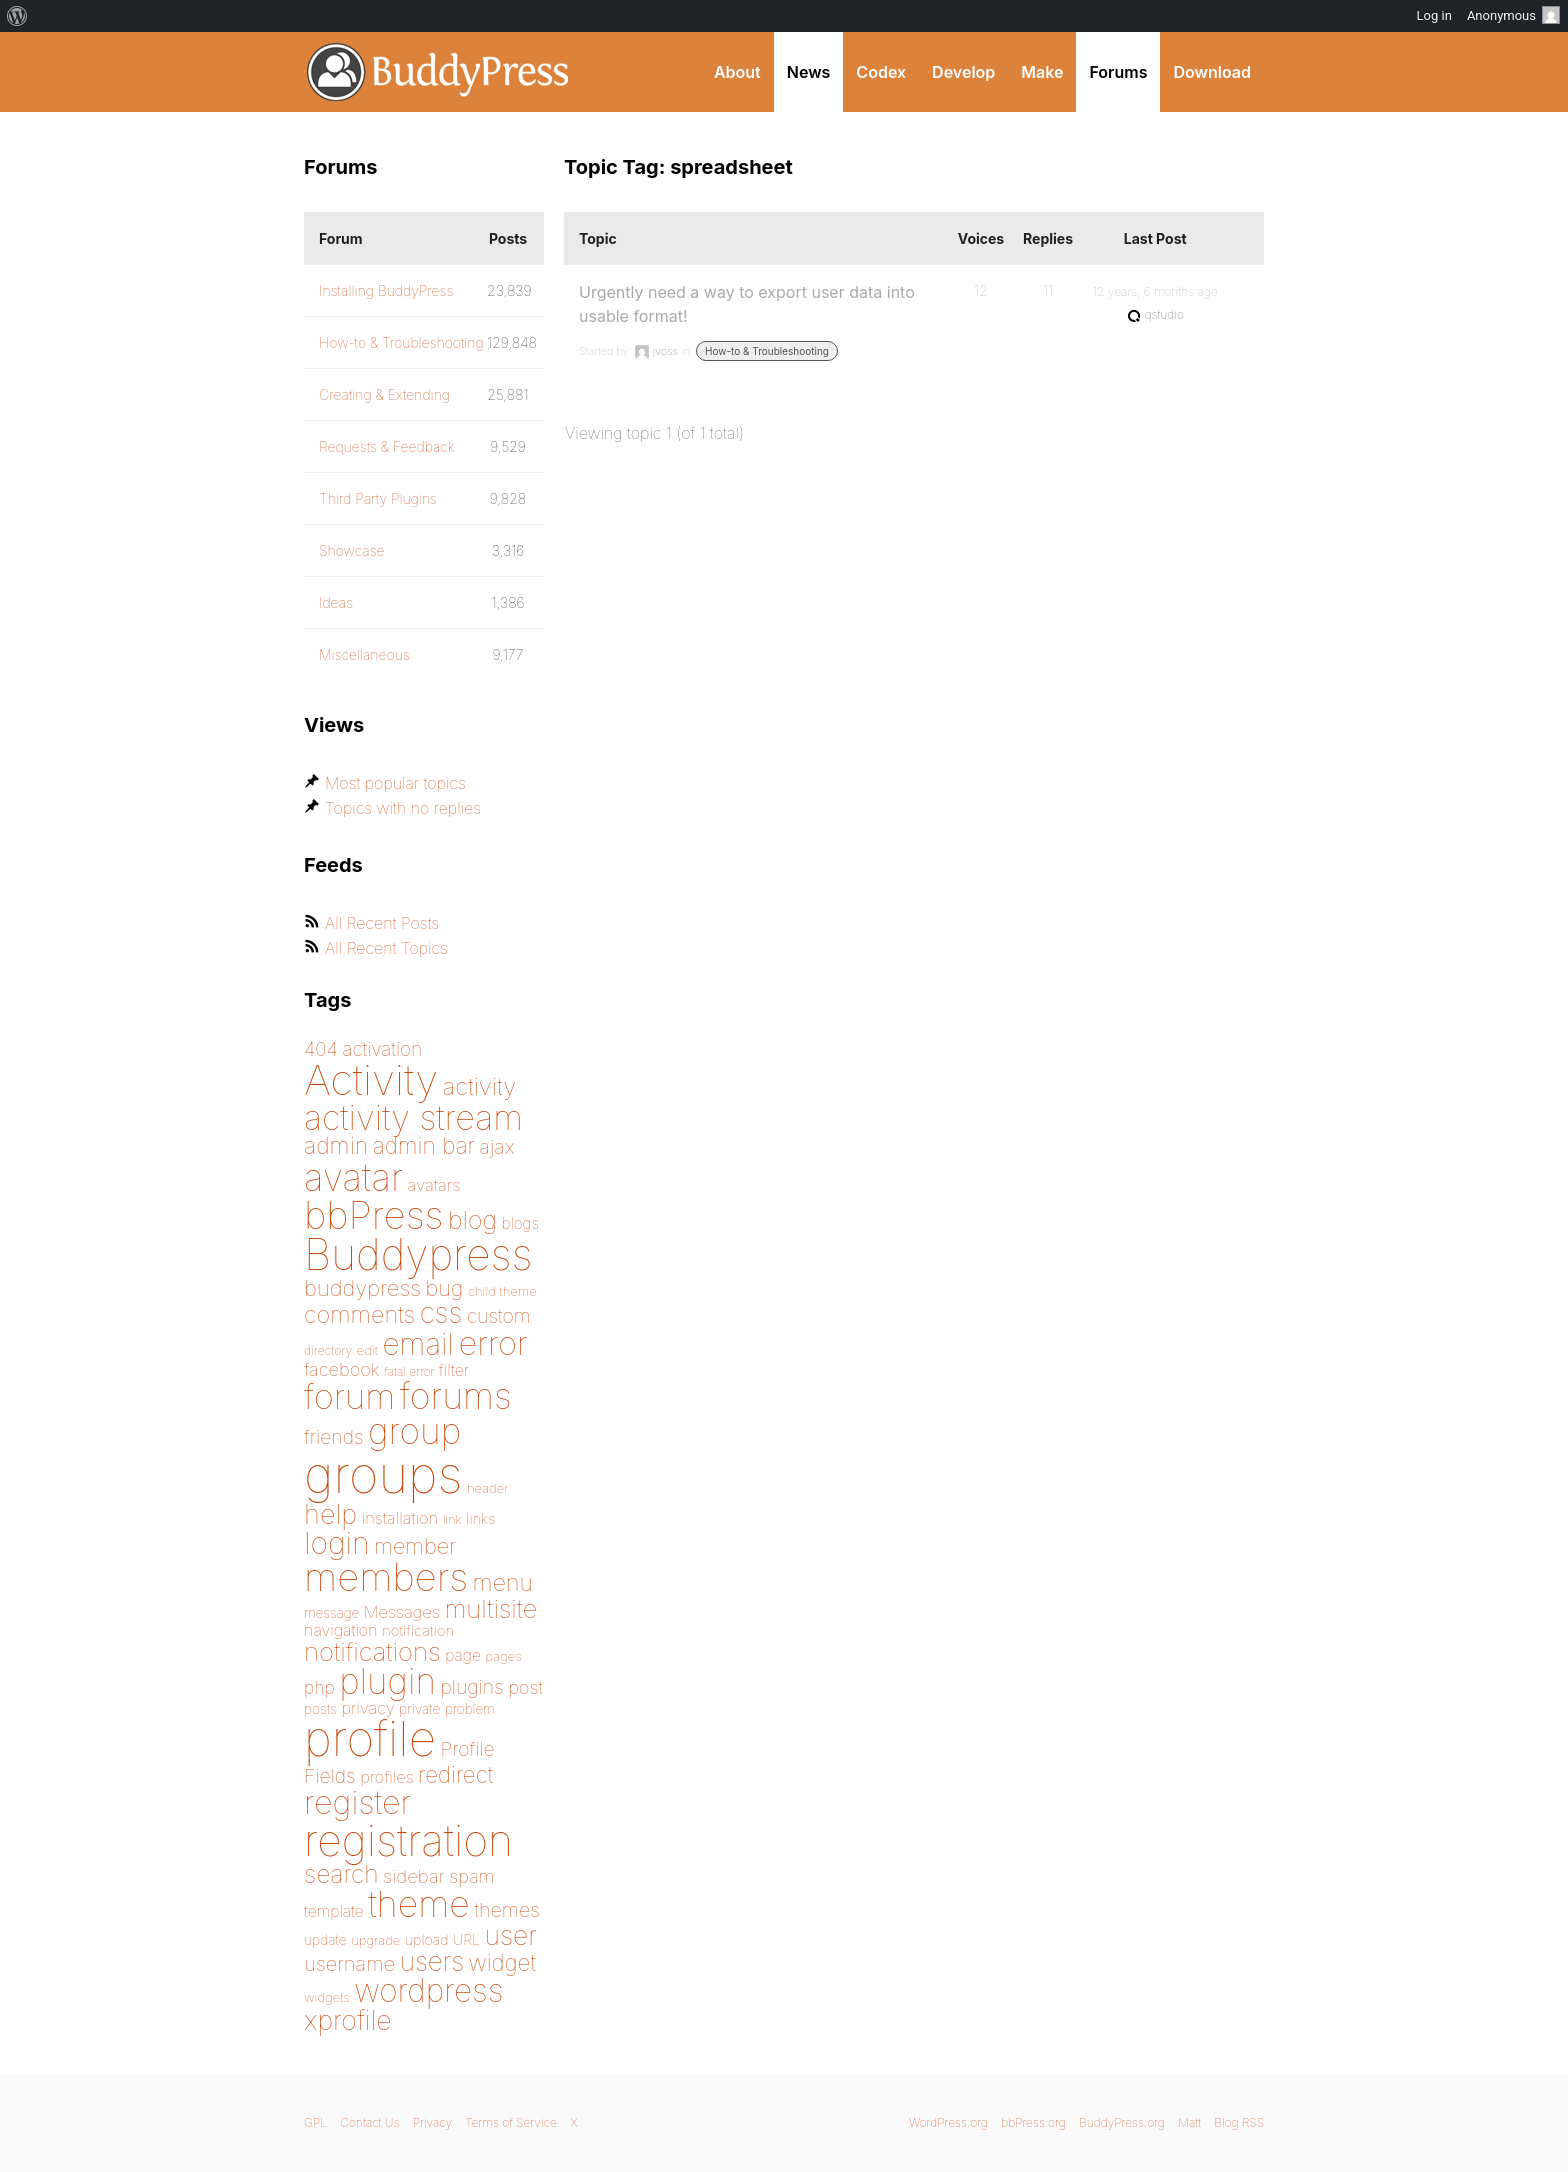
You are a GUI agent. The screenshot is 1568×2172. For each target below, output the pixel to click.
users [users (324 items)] (432, 1961)
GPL (315, 2122)
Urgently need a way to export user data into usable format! (747, 304)
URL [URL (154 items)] (466, 1939)
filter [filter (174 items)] (454, 1370)
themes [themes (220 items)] (507, 1910)
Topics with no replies (403, 808)
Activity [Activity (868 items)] (371, 1079)
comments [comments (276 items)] (359, 1314)
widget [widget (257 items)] (502, 1962)
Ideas (336, 602)
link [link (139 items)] (452, 1519)
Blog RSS (1239, 2122)
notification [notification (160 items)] (418, 1630)
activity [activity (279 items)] (480, 1086)
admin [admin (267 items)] (336, 1146)
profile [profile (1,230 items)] (370, 1739)
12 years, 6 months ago (1155, 291)
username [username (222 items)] (349, 1963)
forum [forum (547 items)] (349, 1396)
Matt (1189, 2122)
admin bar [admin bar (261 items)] (424, 1145)
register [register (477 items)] (357, 1802)
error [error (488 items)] (492, 1343)
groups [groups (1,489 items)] (383, 1474)
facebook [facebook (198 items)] (342, 1369)
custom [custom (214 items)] (499, 1316)
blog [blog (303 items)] (472, 1220)
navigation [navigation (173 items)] (341, 1630)
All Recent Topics (386, 948)
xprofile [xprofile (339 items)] (348, 2020)
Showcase (352, 550)
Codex (881, 72)
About (737, 72)
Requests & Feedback (387, 446)
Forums (1118, 72)
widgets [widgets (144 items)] (327, 1997)
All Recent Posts (382, 923)
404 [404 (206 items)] (321, 1049)
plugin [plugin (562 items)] (387, 1681)
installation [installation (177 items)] (400, 1518)
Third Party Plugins (378, 498)
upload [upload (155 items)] (427, 1939)
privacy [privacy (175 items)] (367, 1708)
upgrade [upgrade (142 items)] (375, 1940)
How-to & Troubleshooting (767, 351)
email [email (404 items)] (417, 1344)
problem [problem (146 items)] (470, 1709)
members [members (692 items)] (386, 1577)
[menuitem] (17, 16)
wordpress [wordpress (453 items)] (428, 1990)
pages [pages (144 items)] (503, 1656)
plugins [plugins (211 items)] (471, 1687)
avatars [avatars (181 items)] (434, 1185)
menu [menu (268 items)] (503, 1583)
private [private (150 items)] (419, 1709)
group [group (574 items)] (414, 1431)
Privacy (432, 2122)
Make (1042, 72)
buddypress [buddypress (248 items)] (362, 1288)
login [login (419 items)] (337, 1543)
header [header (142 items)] (488, 1488)
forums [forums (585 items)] (456, 1396)
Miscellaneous (364, 654)
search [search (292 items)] (341, 1874)
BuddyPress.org (438, 72)
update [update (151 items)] (325, 1940)
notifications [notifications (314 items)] (372, 1651)
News (809, 72)
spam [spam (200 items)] (471, 1876)
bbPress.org (1033, 2122)
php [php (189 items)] (319, 1687)
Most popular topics (395, 783)
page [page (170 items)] (463, 1655)
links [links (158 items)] (480, 1519)
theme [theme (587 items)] (418, 1904)
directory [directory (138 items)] (328, 1350)
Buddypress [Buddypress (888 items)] (418, 1254)
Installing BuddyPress (386, 290)
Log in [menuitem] (1434, 15)
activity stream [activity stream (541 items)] (413, 1117)
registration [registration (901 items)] (408, 1840)
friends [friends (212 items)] (334, 1437)
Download (1212, 72)
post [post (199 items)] (525, 1687)
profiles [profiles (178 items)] (387, 1777)
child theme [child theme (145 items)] (502, 1291)
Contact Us (369, 2122)
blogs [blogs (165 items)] (520, 1223)
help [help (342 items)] (330, 1514)
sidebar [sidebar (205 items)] (414, 1876)
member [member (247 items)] (415, 1546)
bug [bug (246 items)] (445, 1288)
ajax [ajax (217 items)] (497, 1147)
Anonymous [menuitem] (1513, 15)
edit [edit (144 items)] (367, 1350)
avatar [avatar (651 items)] (353, 1177)
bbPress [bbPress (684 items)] (374, 1215)
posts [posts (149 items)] (320, 1709)
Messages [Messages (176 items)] (402, 1612)
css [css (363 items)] (441, 1313)
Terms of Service (510, 2122)
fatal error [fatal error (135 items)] (409, 1371)
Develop (963, 72)
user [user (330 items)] (511, 1935)
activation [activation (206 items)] (382, 1049)
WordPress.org (948, 2122)
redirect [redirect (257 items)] (455, 1774)
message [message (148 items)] (331, 1613)
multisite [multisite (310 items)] (490, 1608)
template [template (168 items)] (334, 1911)
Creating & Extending (384, 394)
